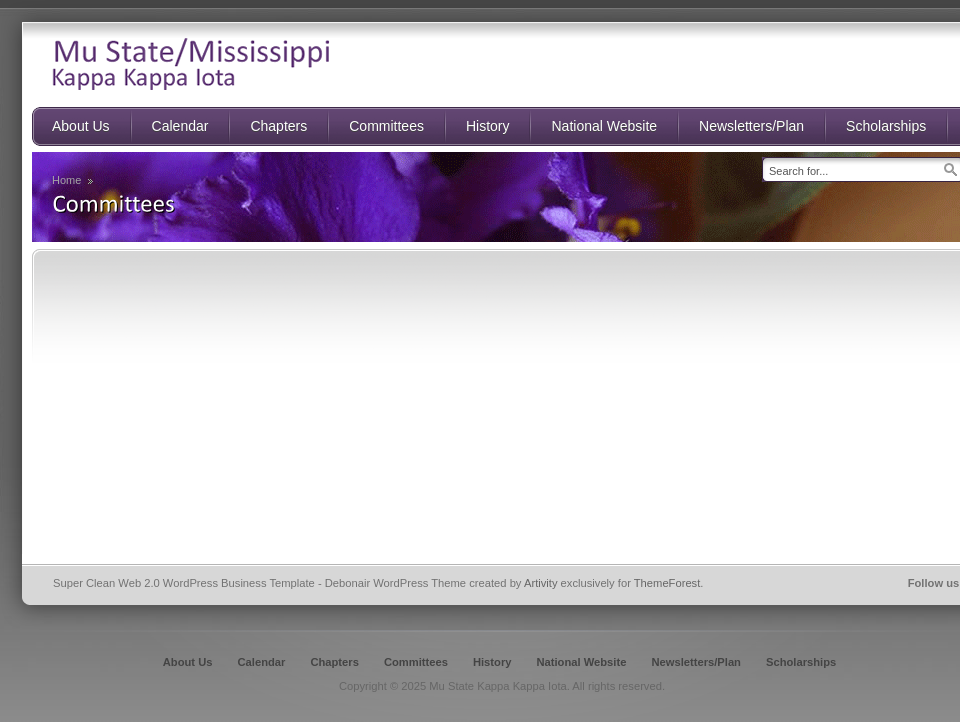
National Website (581, 662)
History (492, 662)
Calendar (262, 662)
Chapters (334, 662)
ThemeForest (667, 583)
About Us (188, 662)
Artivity (541, 583)
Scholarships (801, 662)
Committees (416, 662)
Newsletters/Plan (696, 662)
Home (66, 180)
